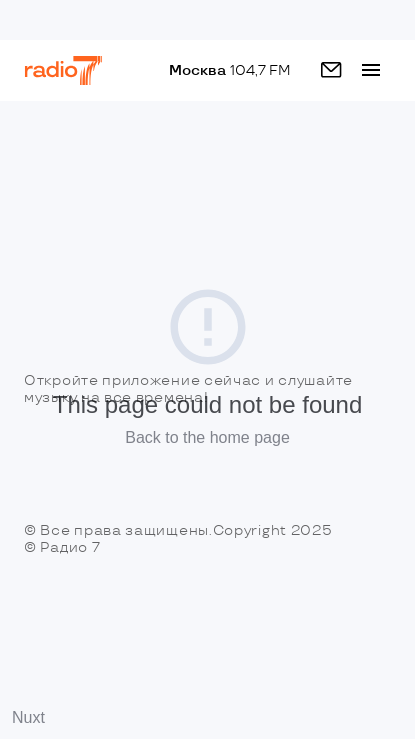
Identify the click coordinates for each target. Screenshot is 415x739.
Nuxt (28, 717)
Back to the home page (207, 437)
